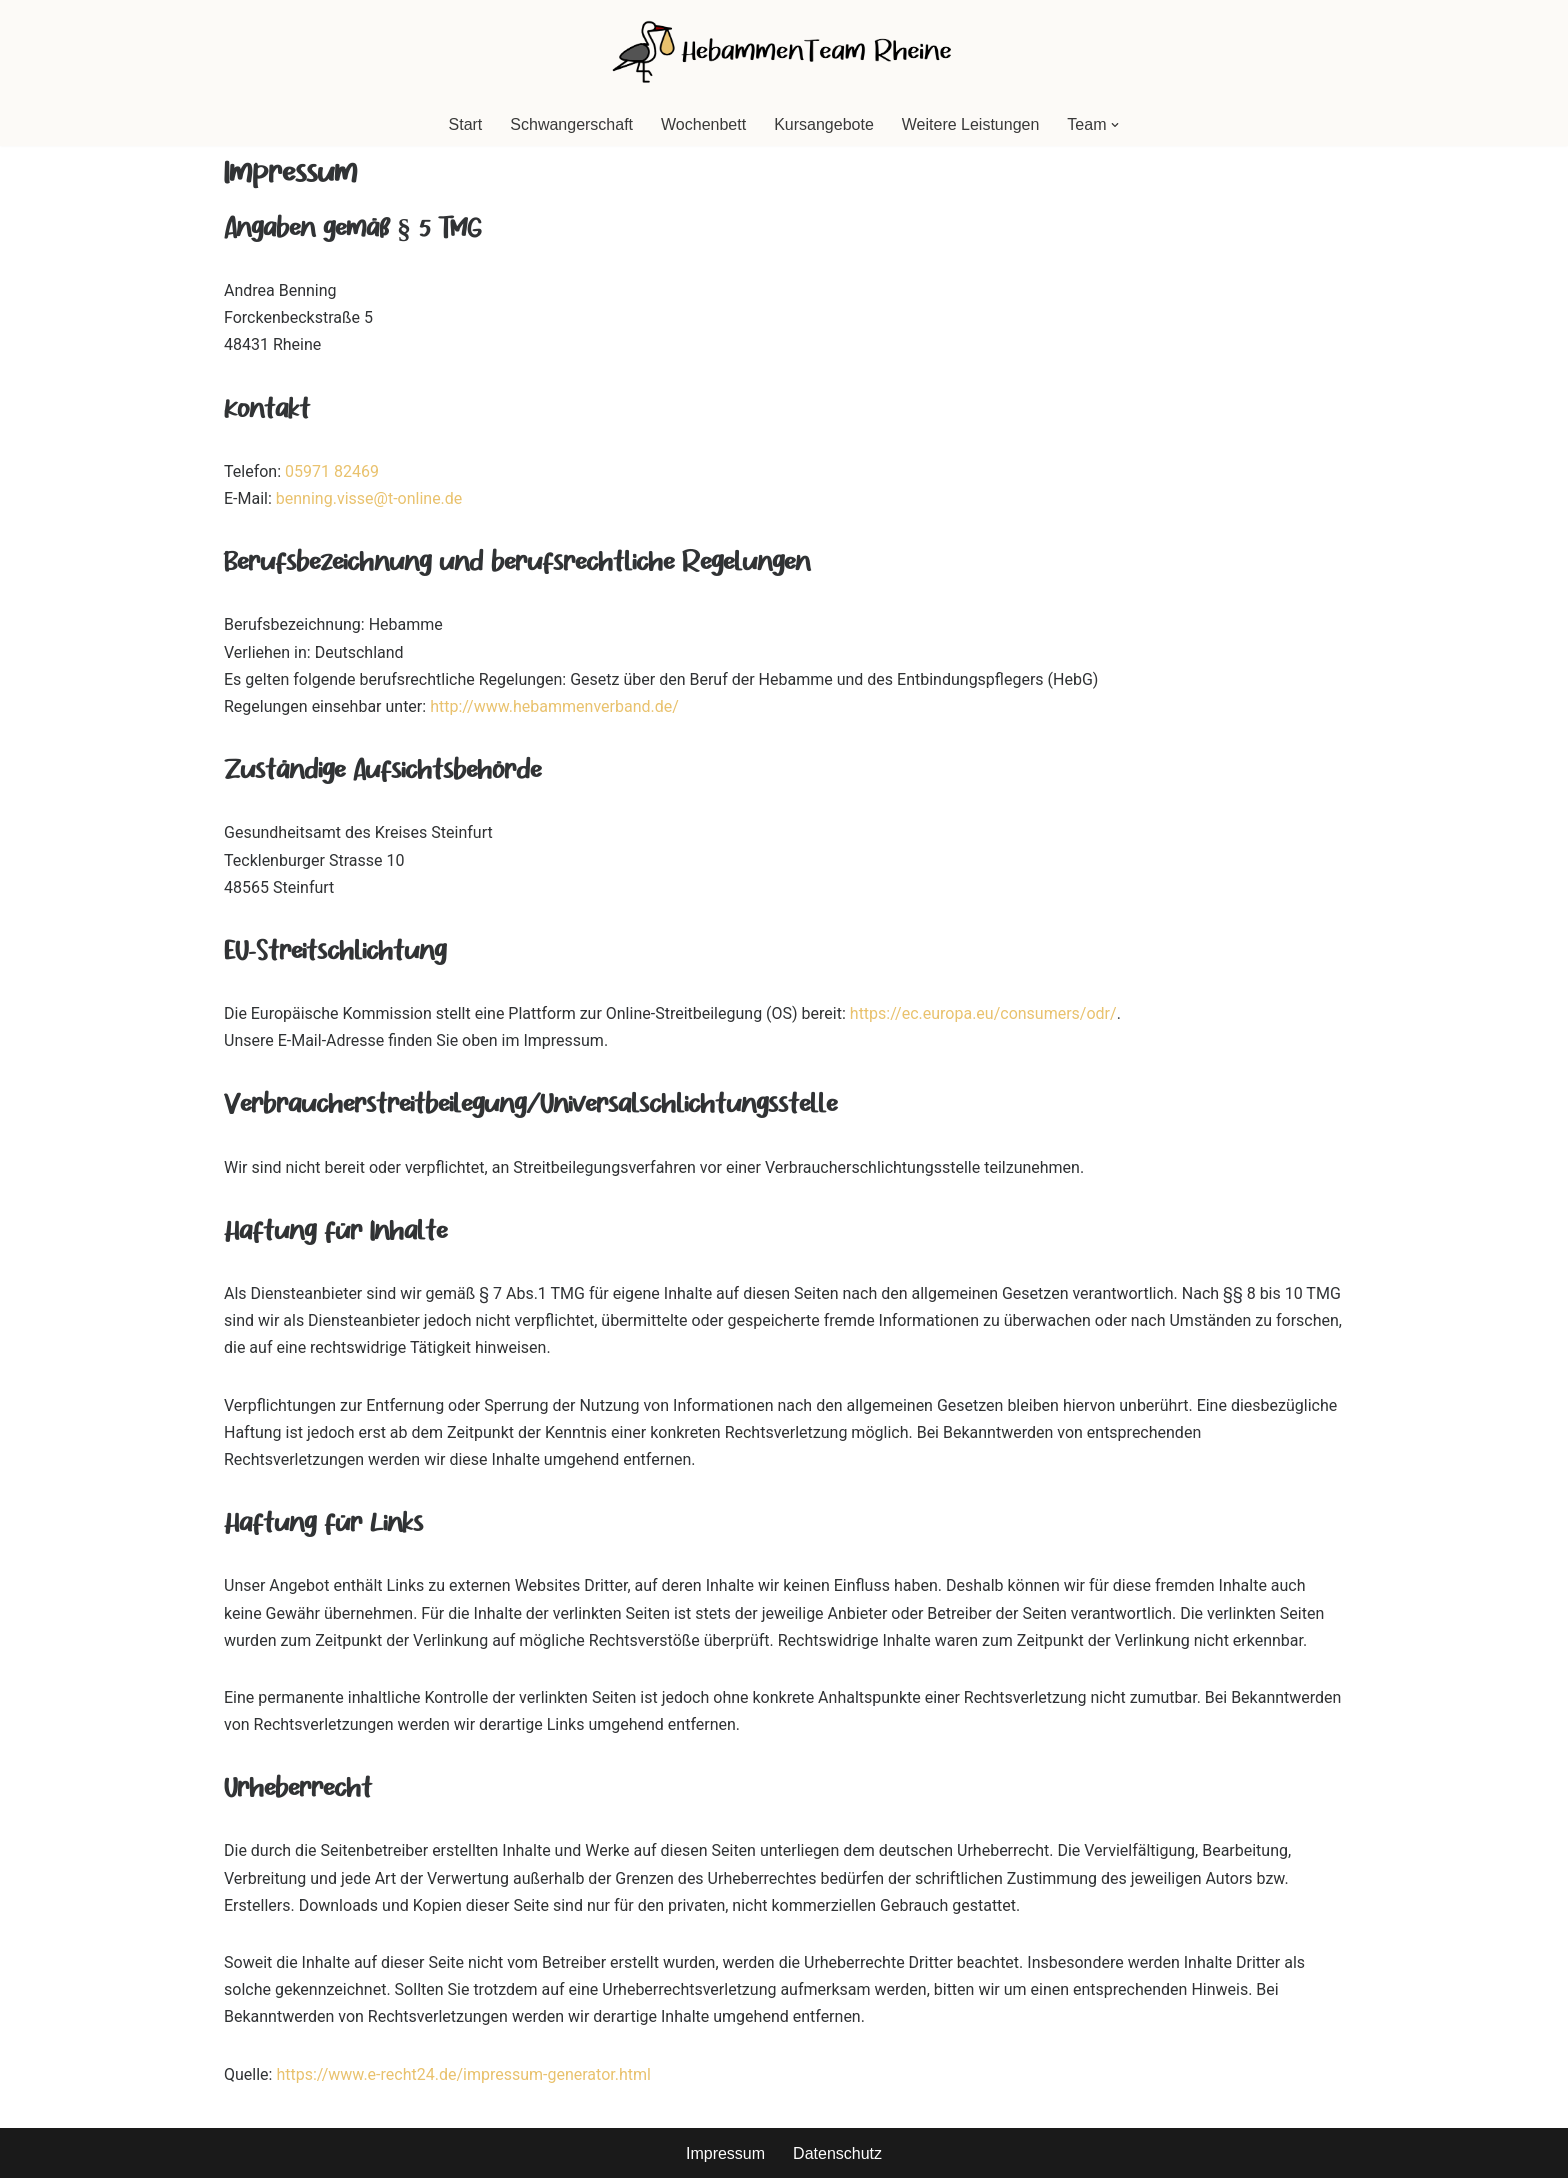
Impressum (725, 2153)
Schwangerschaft (571, 124)
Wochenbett (703, 124)
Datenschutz (837, 2153)
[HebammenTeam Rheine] (784, 51)
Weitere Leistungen (971, 124)
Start (466, 124)
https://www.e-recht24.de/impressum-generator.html (463, 2074)
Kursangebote (824, 124)
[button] (1115, 125)
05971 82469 (332, 471)
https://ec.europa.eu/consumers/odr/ (983, 1013)
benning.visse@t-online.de (369, 498)
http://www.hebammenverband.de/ (554, 706)
